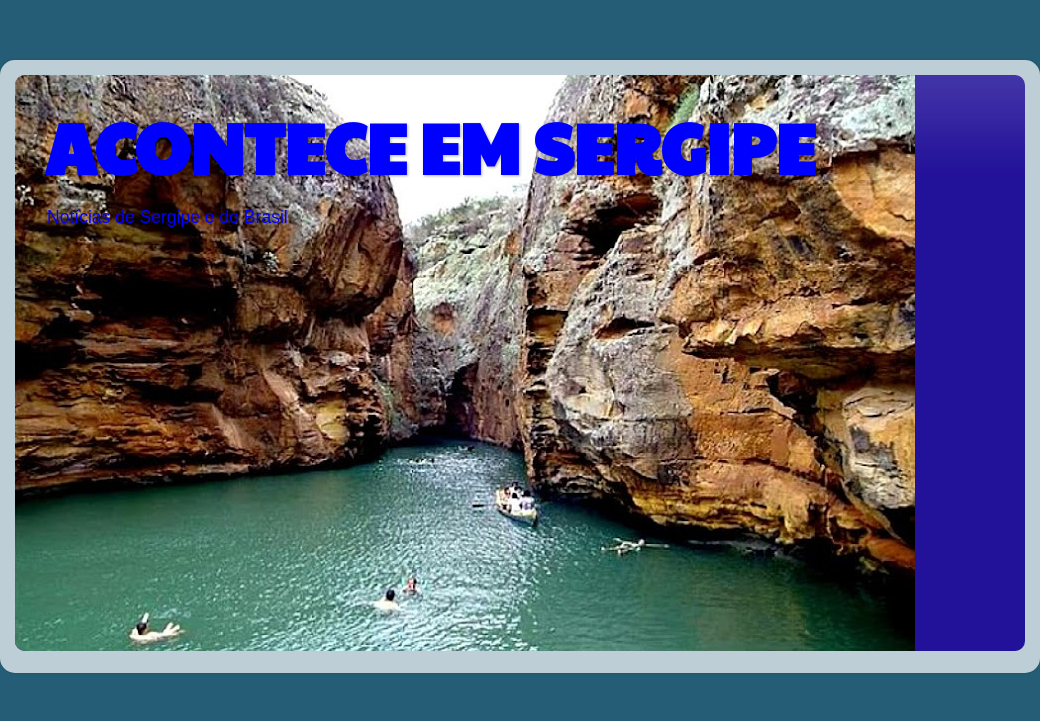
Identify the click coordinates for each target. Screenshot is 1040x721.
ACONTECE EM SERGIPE (430, 146)
